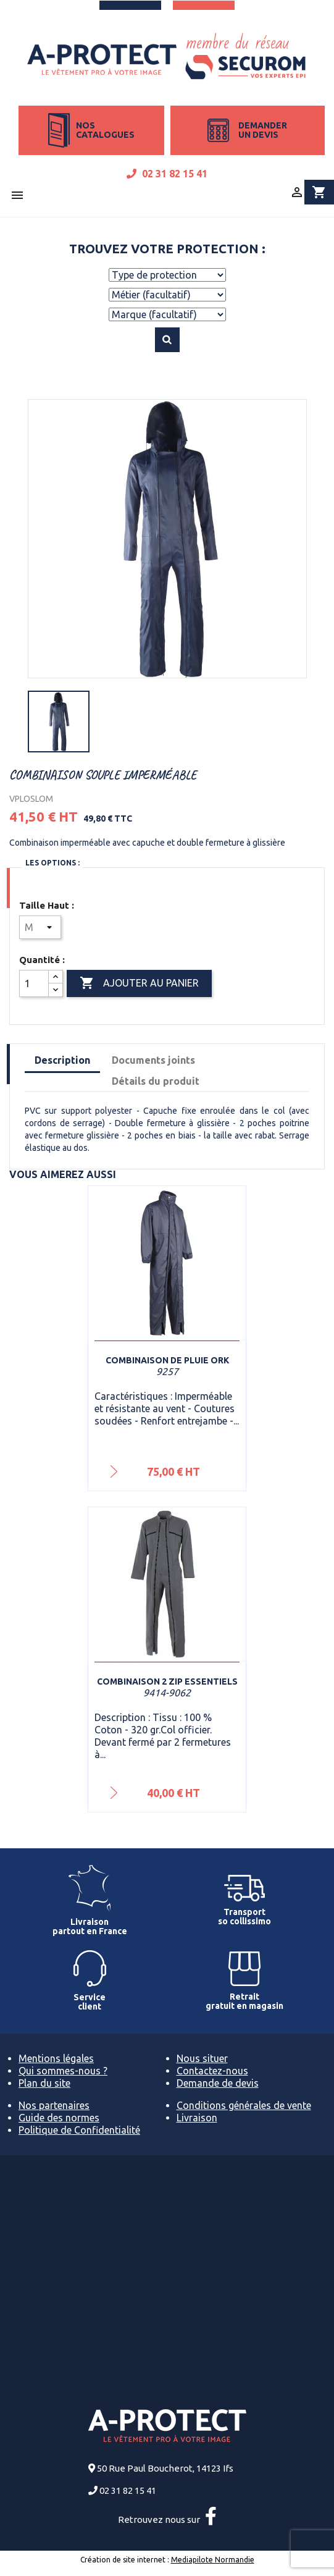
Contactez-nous (212, 2070)
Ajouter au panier (139, 983)
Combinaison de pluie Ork (167, 1360)
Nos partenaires (54, 2105)
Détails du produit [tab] (155, 1081)
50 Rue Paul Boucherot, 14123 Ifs (165, 2468)
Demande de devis (218, 2083)
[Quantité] (34, 983)
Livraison (197, 2117)
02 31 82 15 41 (167, 173)
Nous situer (202, 2058)
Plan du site (44, 2083)
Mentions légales (56, 2058)
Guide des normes (59, 2117)
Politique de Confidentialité (79, 2130)
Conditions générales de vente (244, 2105)
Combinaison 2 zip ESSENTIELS (167, 1681)
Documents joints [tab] (153, 1060)
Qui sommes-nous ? (63, 2070)
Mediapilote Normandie (212, 2560)
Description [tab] (62, 1060)
